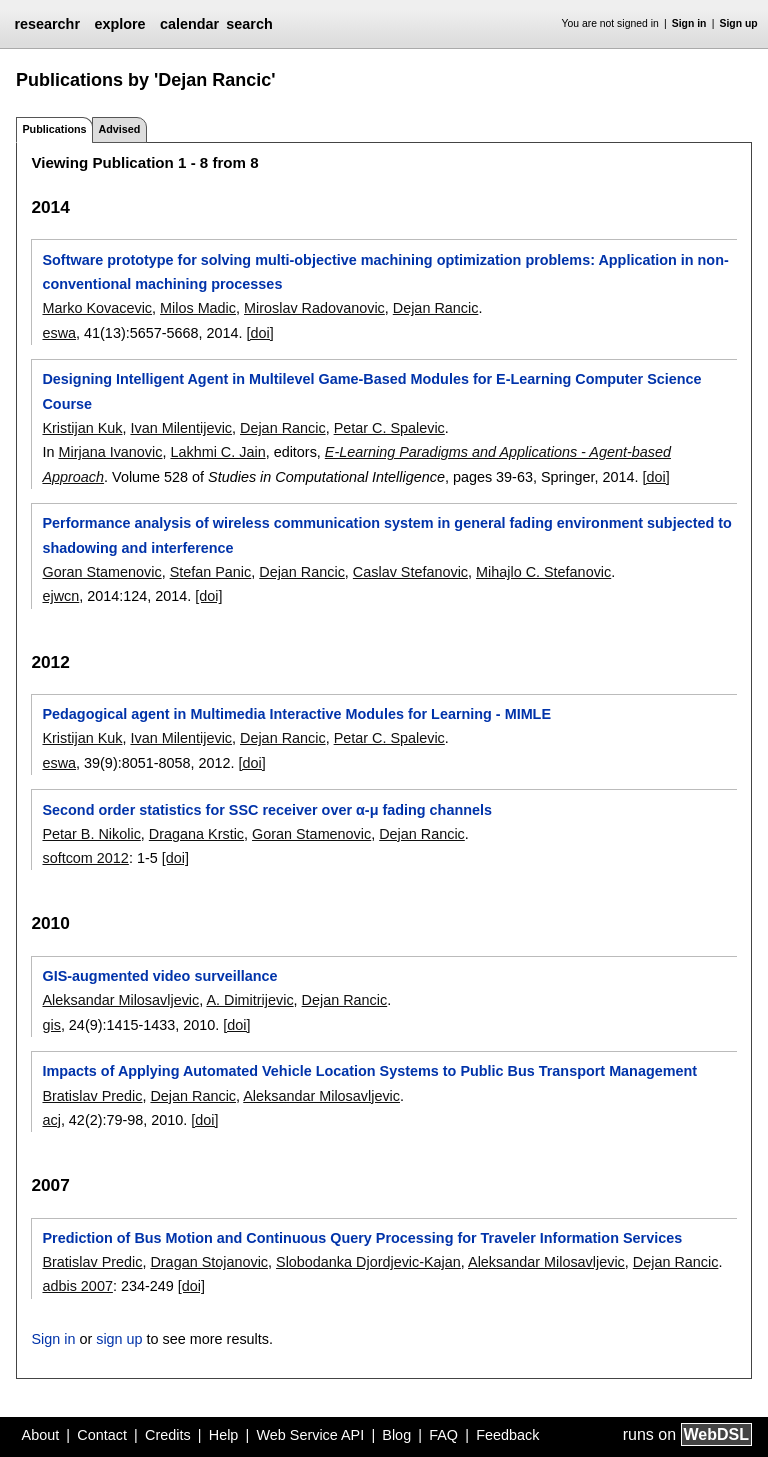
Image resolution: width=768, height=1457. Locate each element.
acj (51, 1120)
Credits (168, 1435)
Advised (119, 129)
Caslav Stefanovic (410, 572)
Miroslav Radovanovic (314, 308)
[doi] (260, 333)
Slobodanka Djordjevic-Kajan (368, 1262)
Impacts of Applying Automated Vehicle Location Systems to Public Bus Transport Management (369, 1071)
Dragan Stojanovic (209, 1262)
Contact (102, 1435)
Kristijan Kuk (82, 428)
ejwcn (60, 596)
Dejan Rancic (436, 308)
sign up (119, 1339)
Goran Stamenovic (101, 572)
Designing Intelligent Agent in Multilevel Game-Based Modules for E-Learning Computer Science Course (371, 391)
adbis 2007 (77, 1286)
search (249, 24)
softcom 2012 (85, 858)
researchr (47, 24)
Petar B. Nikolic (91, 834)
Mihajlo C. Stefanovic (543, 572)
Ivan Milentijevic (181, 428)
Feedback (507, 1435)
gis (51, 1025)
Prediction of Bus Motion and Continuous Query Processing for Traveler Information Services (362, 1238)
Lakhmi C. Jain (217, 452)
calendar (189, 24)
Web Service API (310, 1435)
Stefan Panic (211, 572)
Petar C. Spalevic (389, 428)
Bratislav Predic (92, 1096)
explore (119, 24)
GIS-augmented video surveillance (159, 976)
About (41, 1435)
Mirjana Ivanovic (110, 452)
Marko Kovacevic (97, 308)
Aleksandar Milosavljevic (120, 1000)
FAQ (443, 1435)
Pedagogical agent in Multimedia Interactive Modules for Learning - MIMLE (296, 714)
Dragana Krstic (196, 834)
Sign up (739, 23)
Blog (396, 1435)
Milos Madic (198, 308)
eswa (59, 333)
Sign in (689, 23)
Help (224, 1435)
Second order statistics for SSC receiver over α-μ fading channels (267, 810)
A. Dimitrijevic (249, 1000)
